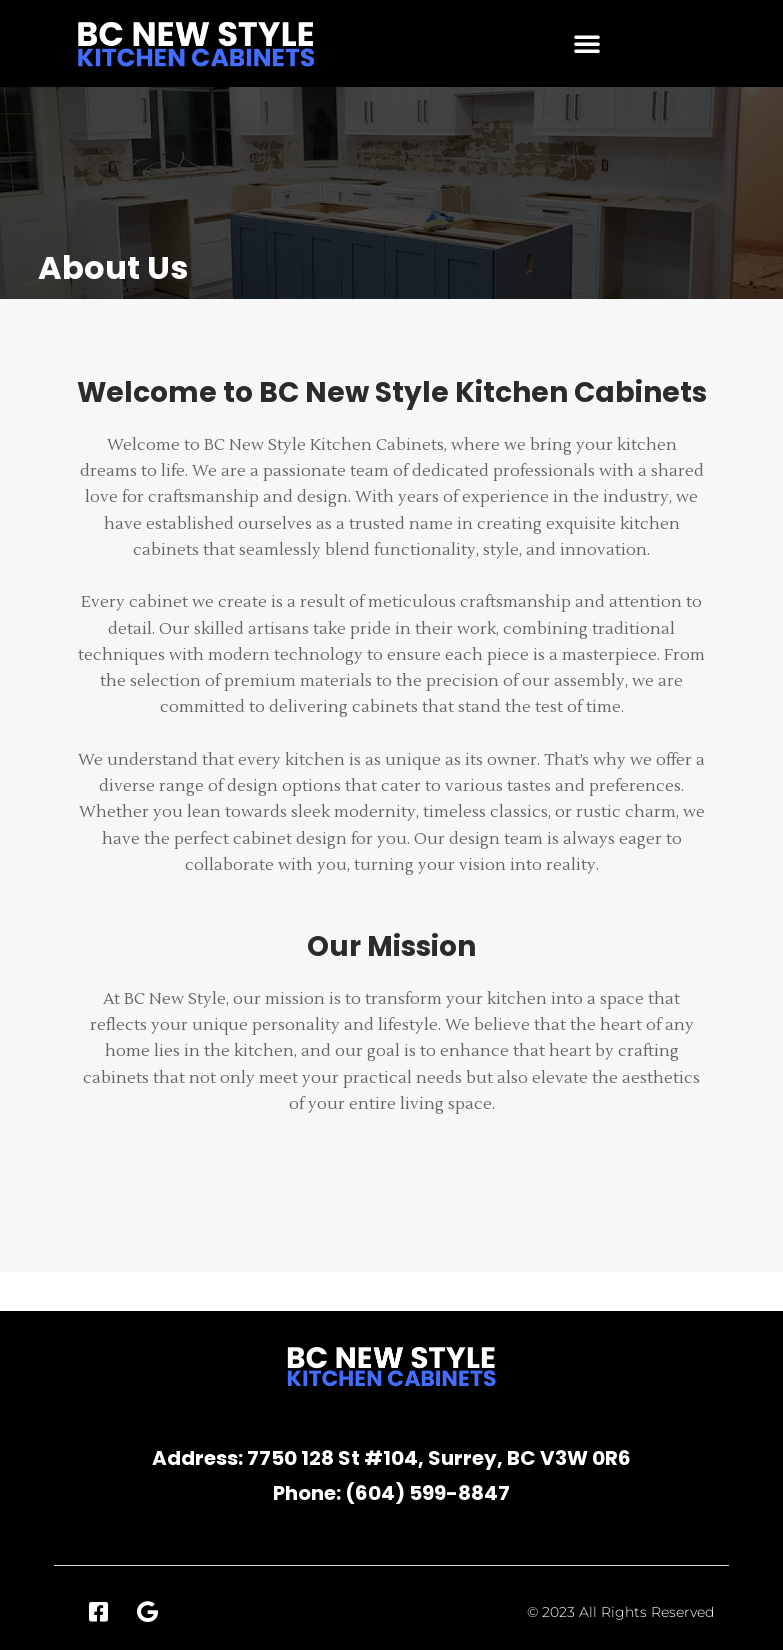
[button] (587, 43)
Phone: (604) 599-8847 (391, 1493)
